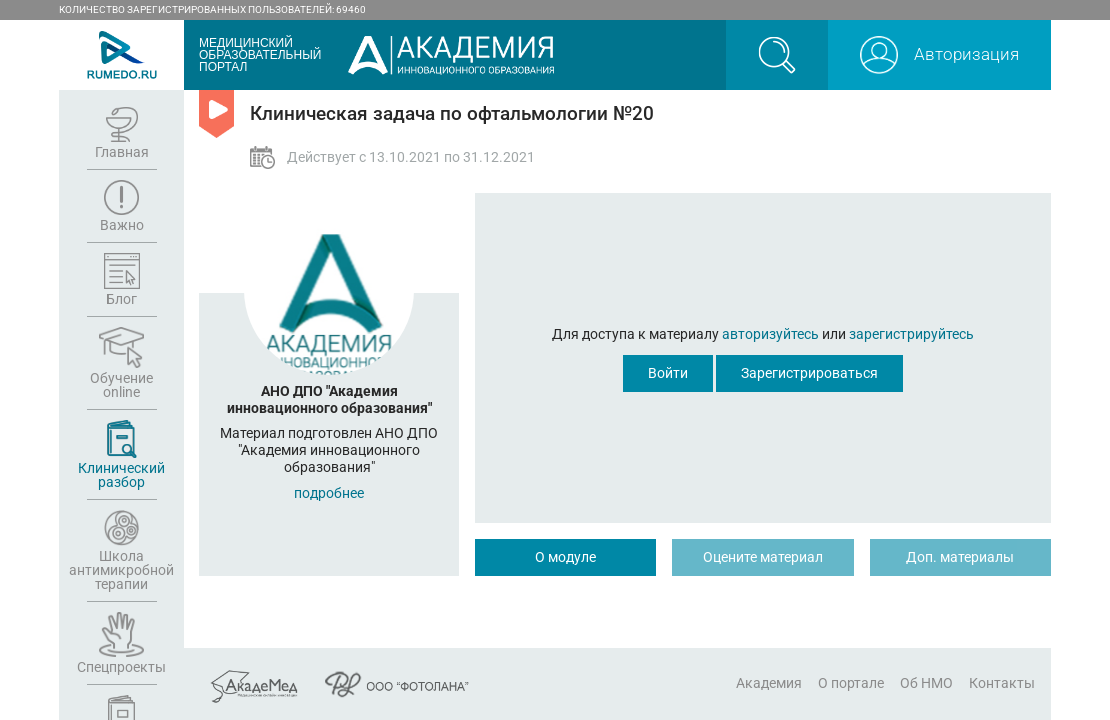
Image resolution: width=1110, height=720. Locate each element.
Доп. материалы (960, 557)
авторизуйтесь (770, 334)
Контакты (1002, 683)
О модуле (565, 557)
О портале (851, 683)
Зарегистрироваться (809, 373)
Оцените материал (763, 557)
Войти (668, 373)
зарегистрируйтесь (911, 334)
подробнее (329, 493)
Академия (769, 683)
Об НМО (926, 683)
